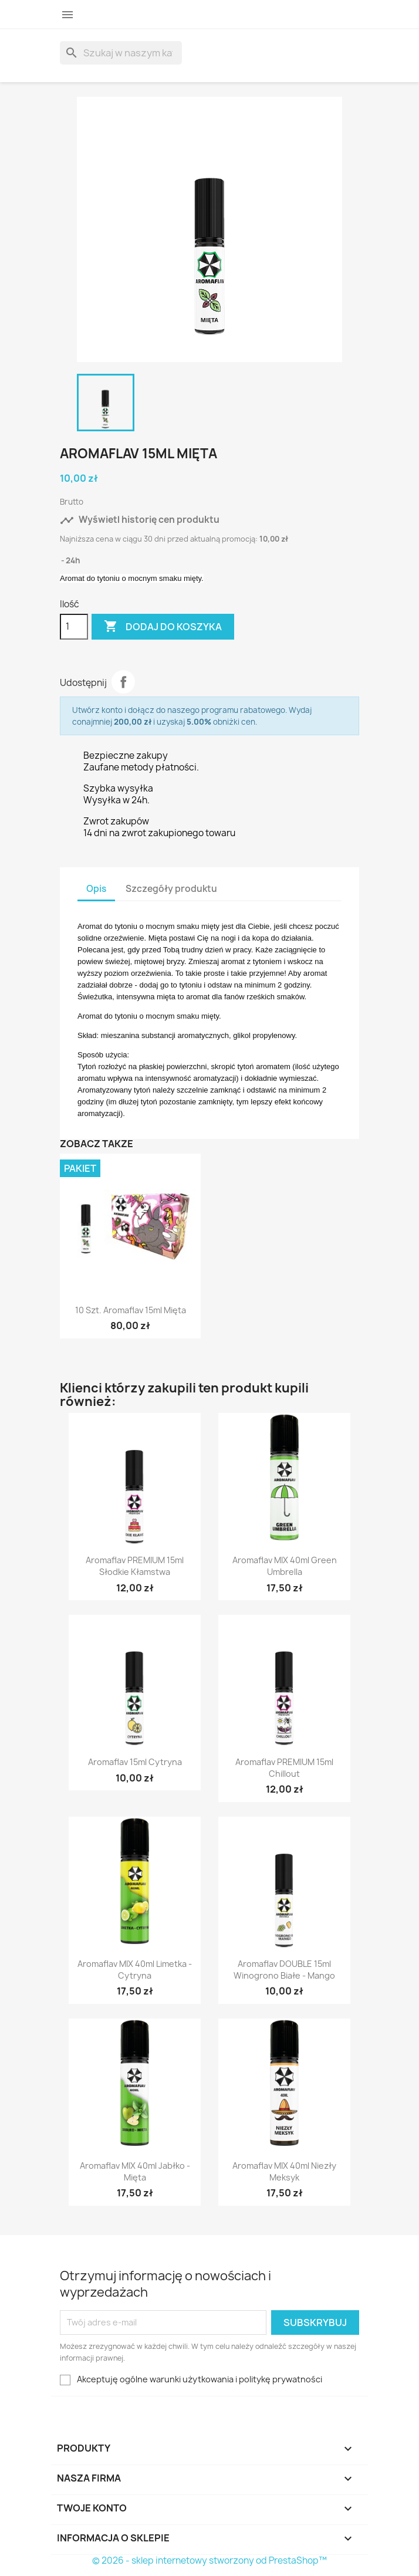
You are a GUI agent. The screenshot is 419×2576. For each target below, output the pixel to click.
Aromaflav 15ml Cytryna (135, 1761)
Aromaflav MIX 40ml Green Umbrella (284, 1565)
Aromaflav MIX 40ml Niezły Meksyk (284, 2171)
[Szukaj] (121, 53)
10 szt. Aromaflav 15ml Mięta (130, 1310)
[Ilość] (74, 627)
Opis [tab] (96, 889)
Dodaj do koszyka (163, 626)
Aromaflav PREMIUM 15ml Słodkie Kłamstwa (135, 1565)
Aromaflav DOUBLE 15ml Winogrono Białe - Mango (284, 1969)
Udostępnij (123, 682)
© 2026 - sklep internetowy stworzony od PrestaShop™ (209, 2560)
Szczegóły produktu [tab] (171, 889)
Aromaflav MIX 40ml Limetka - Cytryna (134, 1969)
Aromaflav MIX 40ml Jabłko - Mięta (135, 2171)
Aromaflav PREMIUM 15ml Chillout (284, 1767)
